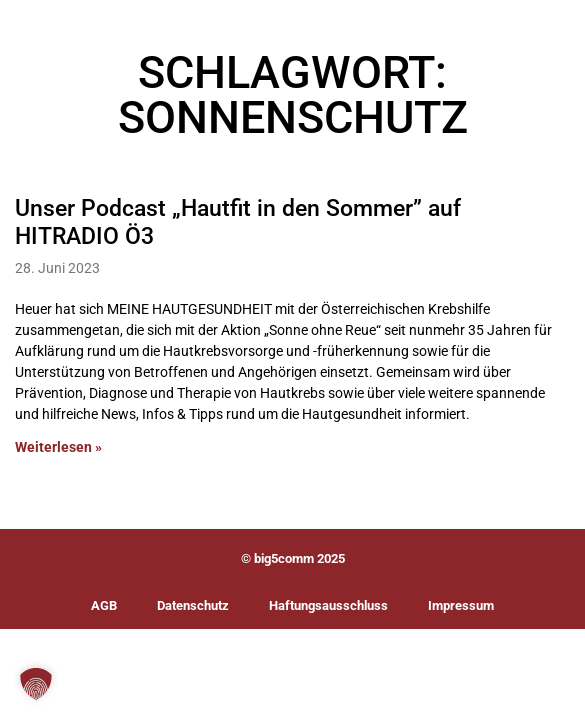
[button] (36, 684)
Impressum (461, 605)
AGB (104, 605)
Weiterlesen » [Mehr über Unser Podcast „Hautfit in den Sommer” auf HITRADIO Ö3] (58, 447)
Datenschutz (193, 605)
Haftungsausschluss (328, 605)
